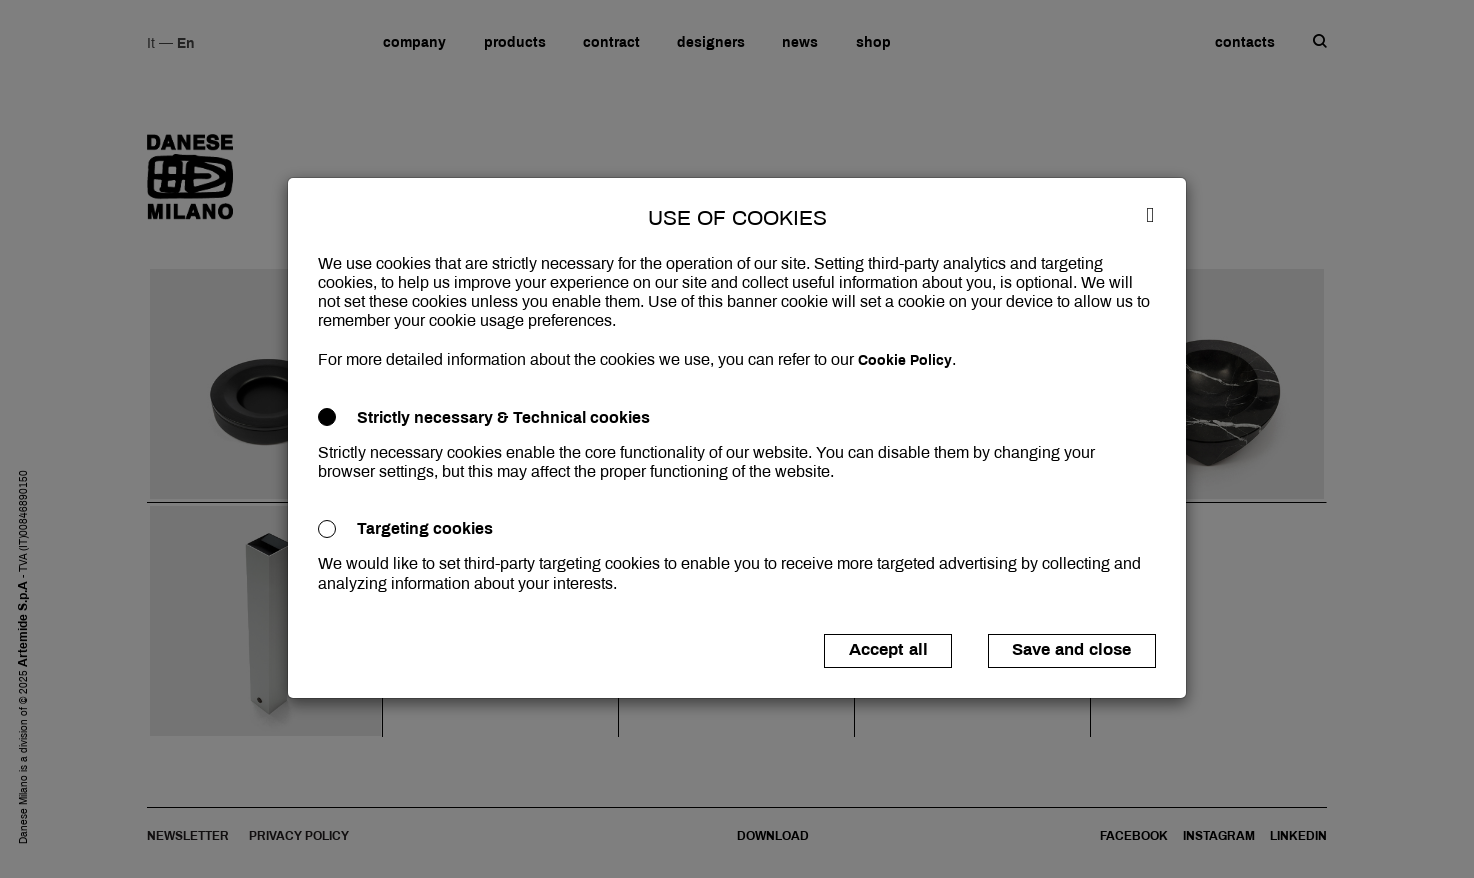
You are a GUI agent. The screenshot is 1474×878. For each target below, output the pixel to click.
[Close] (1150, 214)
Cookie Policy (905, 360)
